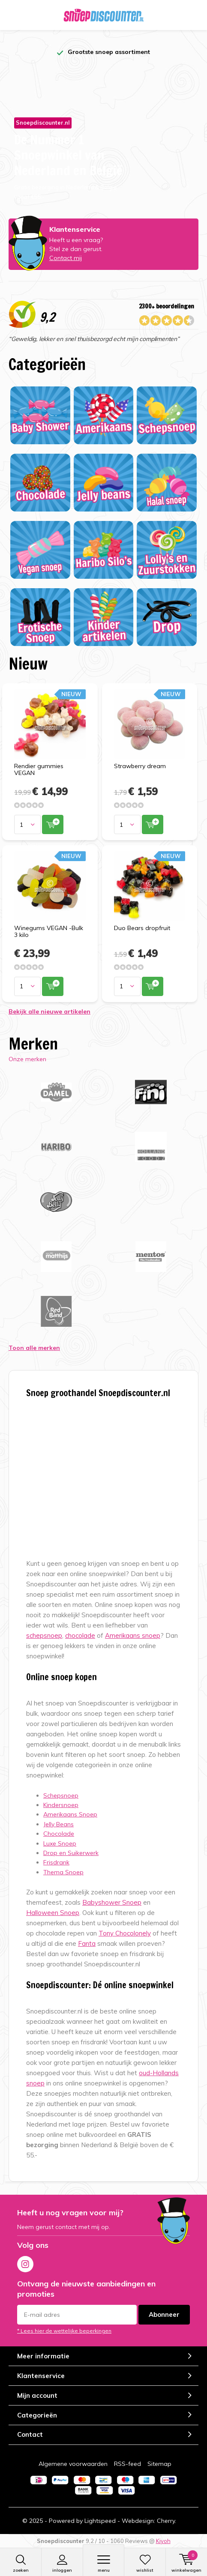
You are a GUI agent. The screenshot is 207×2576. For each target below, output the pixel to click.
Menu (103, 2563)
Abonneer (164, 2314)
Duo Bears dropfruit (142, 928)
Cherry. (166, 2521)
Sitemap (159, 2464)
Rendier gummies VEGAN (38, 769)
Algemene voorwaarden (73, 2464)
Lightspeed (100, 2521)
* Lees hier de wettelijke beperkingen (64, 2331)
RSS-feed (127, 2464)
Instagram (25, 2262)
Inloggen (62, 2563)
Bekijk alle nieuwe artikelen (49, 1011)
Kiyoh (163, 2540)
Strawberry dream (140, 766)
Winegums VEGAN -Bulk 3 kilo (48, 931)
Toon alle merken (34, 1348)
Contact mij (65, 258)
